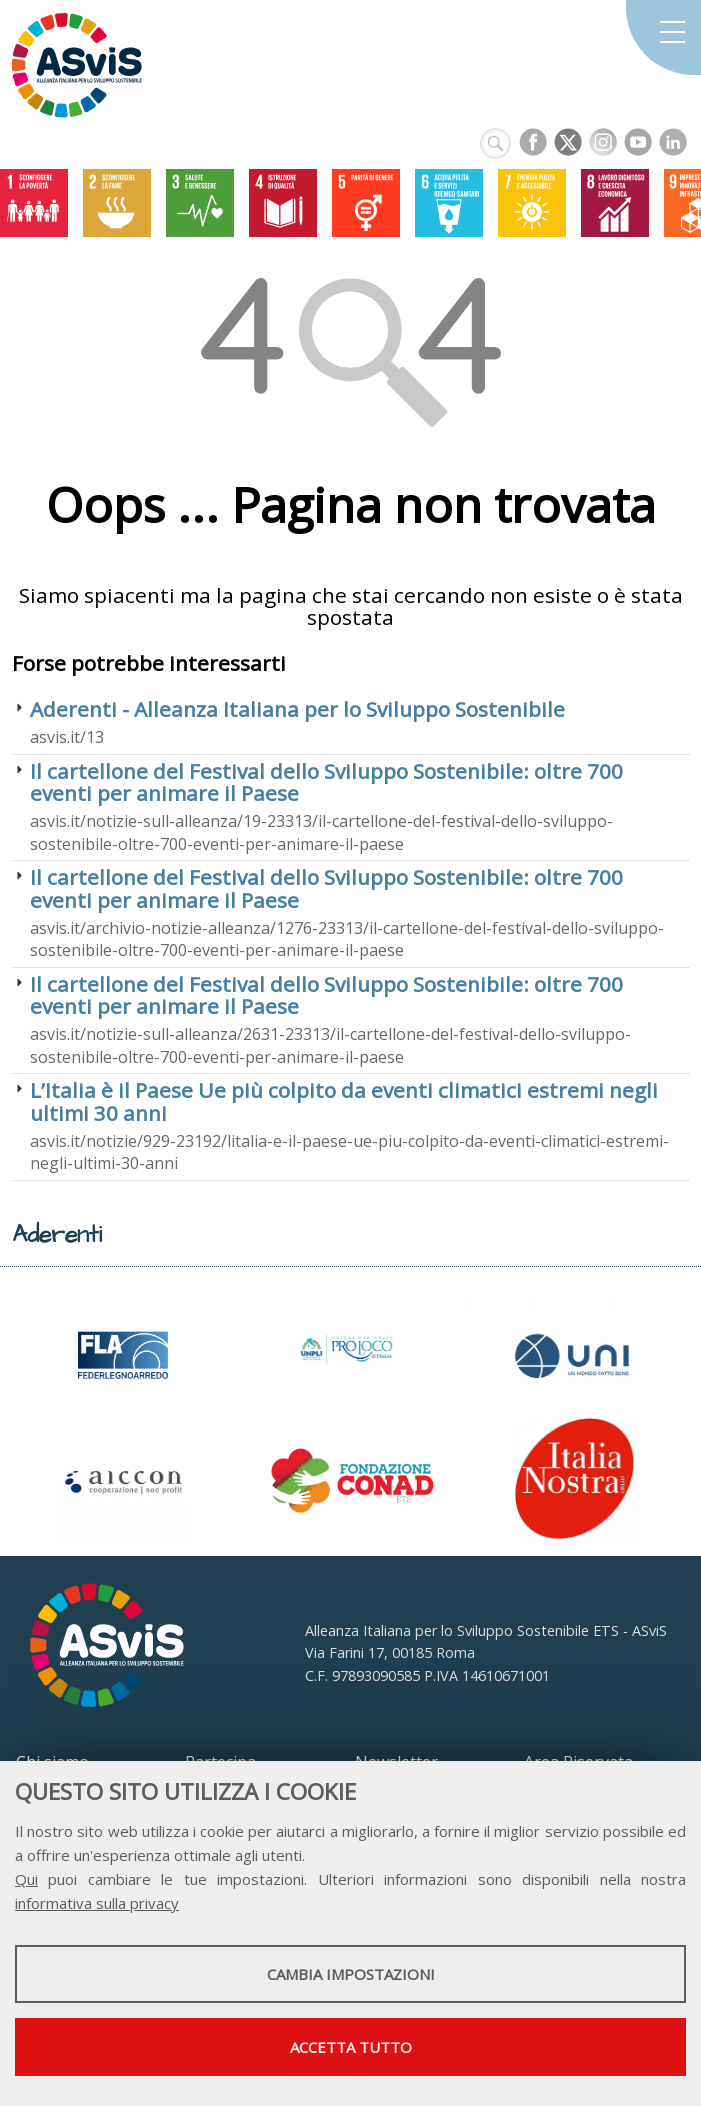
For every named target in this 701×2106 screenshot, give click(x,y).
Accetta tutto (351, 2047)
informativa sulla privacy (97, 1903)
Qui (26, 1879)
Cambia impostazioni (351, 1974)
